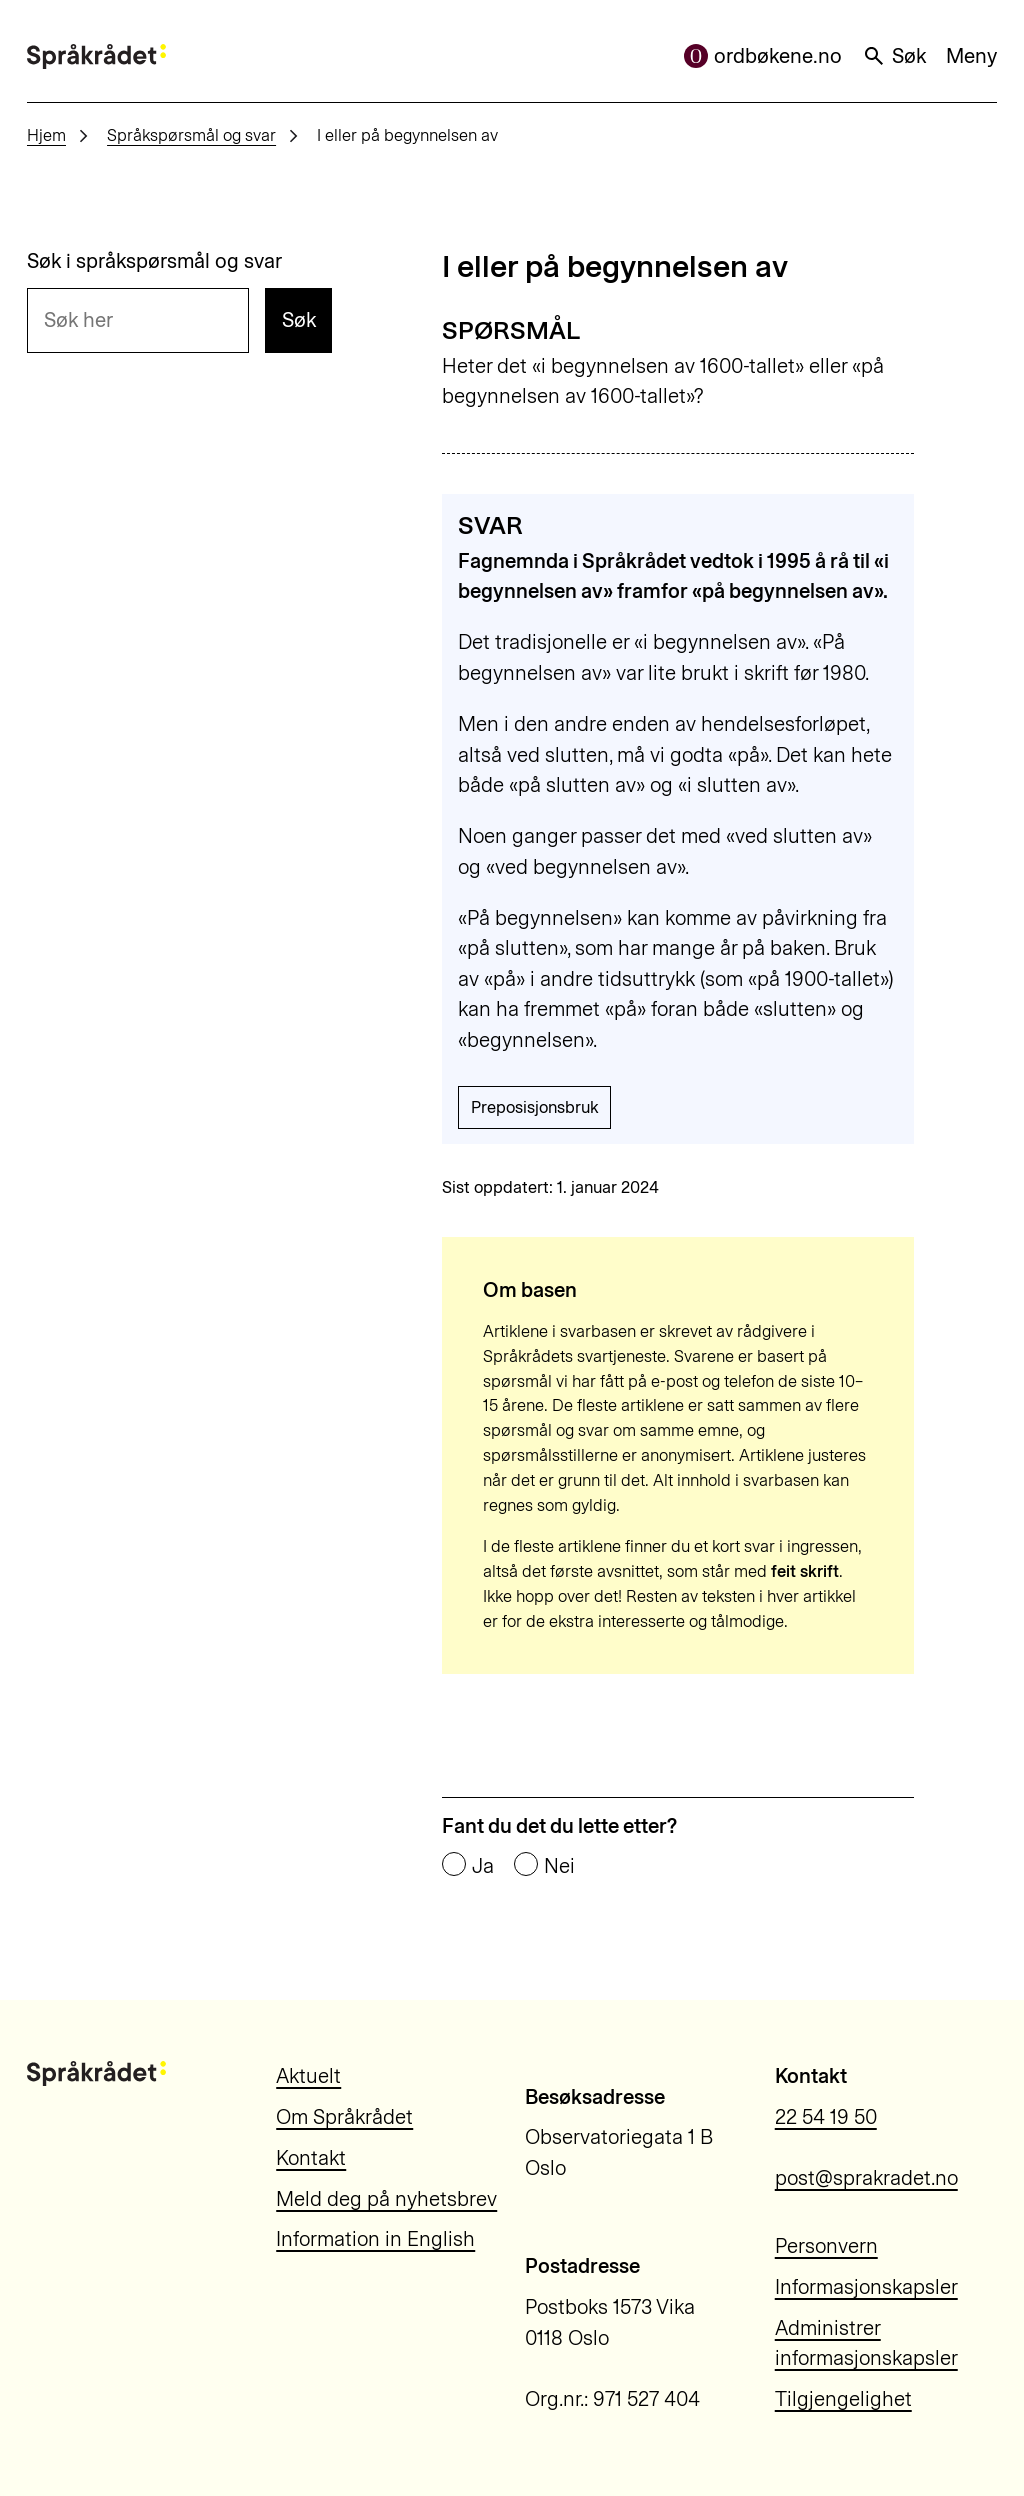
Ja (483, 1866)
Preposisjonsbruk (534, 1107)
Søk (894, 56)
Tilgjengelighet (843, 2399)
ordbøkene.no (763, 56)
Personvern (826, 2246)
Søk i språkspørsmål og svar (154, 261)
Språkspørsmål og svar (191, 135)
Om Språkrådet (344, 2117)
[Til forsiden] (96, 56)
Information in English (375, 2239)
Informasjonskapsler (866, 2287)
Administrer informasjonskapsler (866, 2343)
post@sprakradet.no (866, 2178)
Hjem (46, 135)
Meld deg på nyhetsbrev (386, 2199)
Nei (559, 1866)
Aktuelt (308, 2076)
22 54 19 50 (826, 2117)
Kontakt (311, 2158)
